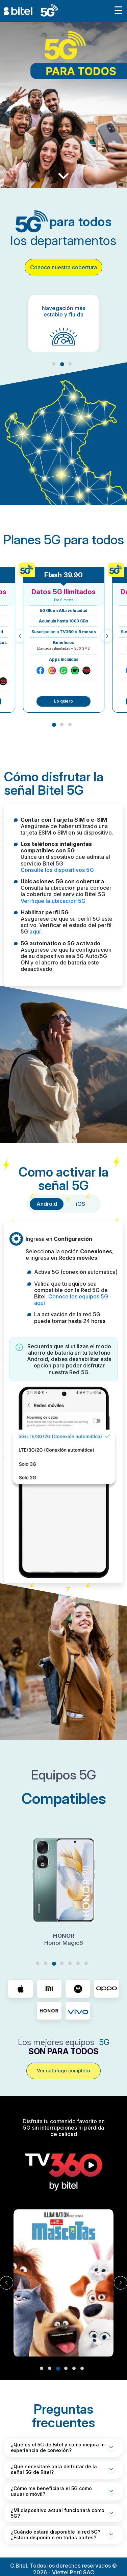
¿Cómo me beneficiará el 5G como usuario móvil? (51, 2491)
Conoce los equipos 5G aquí (71, 1299)
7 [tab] (86, 1963)
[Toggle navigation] (118, 11)
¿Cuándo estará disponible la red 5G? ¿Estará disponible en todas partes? (55, 2534)
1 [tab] (53, 364)
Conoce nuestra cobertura (63, 267)
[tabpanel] (63, 323)
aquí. (35, 931)
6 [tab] (78, 1963)
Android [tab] (46, 1203)
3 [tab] (70, 364)
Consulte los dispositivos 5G (57, 870)
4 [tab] (61, 1963)
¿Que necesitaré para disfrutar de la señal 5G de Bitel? (54, 2469)
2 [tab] (62, 364)
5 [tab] (70, 1963)
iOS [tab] (80, 1203)
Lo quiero (63, 701)
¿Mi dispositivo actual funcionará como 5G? (57, 2513)
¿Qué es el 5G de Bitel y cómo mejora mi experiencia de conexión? (58, 2447)
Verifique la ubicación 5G (53, 900)
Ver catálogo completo (63, 2070)
